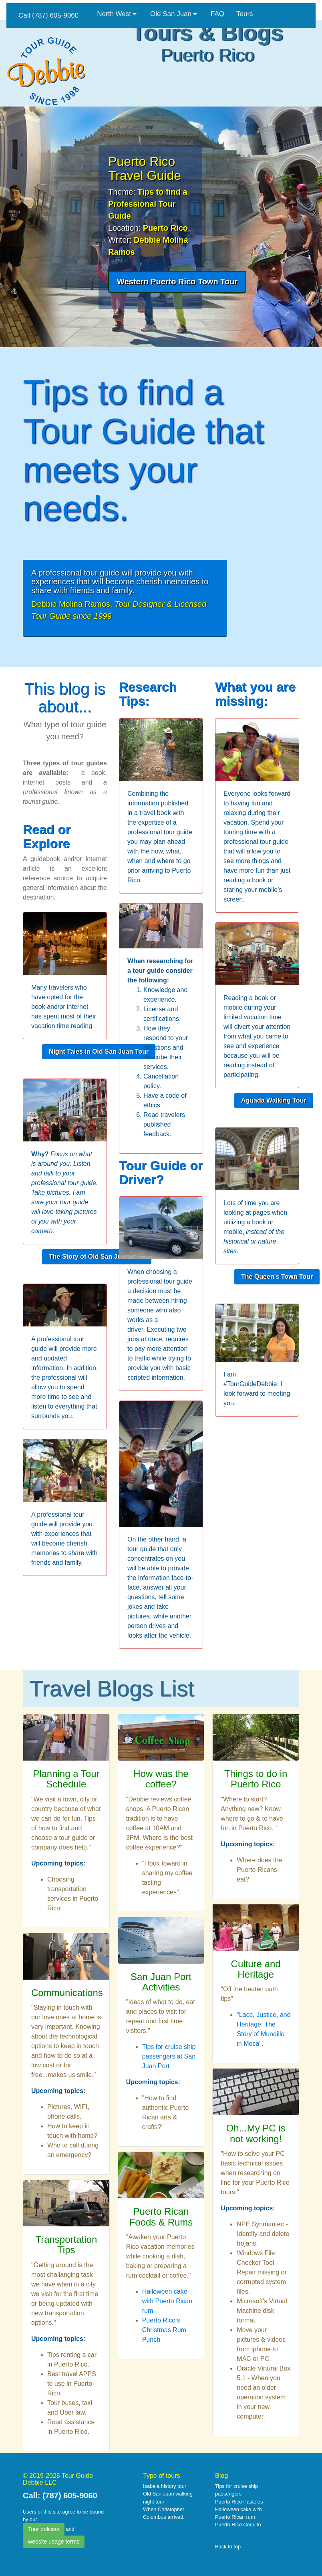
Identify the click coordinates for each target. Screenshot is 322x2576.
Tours (244, 14)
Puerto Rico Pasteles (239, 2502)
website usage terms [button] (53, 2541)
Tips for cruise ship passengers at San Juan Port (169, 2056)
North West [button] (114, 14)
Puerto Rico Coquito (238, 2525)
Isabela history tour (164, 2486)
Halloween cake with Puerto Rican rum (167, 2301)
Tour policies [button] (43, 2529)
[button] (177, 282)
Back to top (228, 2547)
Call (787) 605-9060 (48, 15)
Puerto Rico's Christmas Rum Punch (164, 2330)
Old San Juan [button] (170, 14)
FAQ (217, 14)
